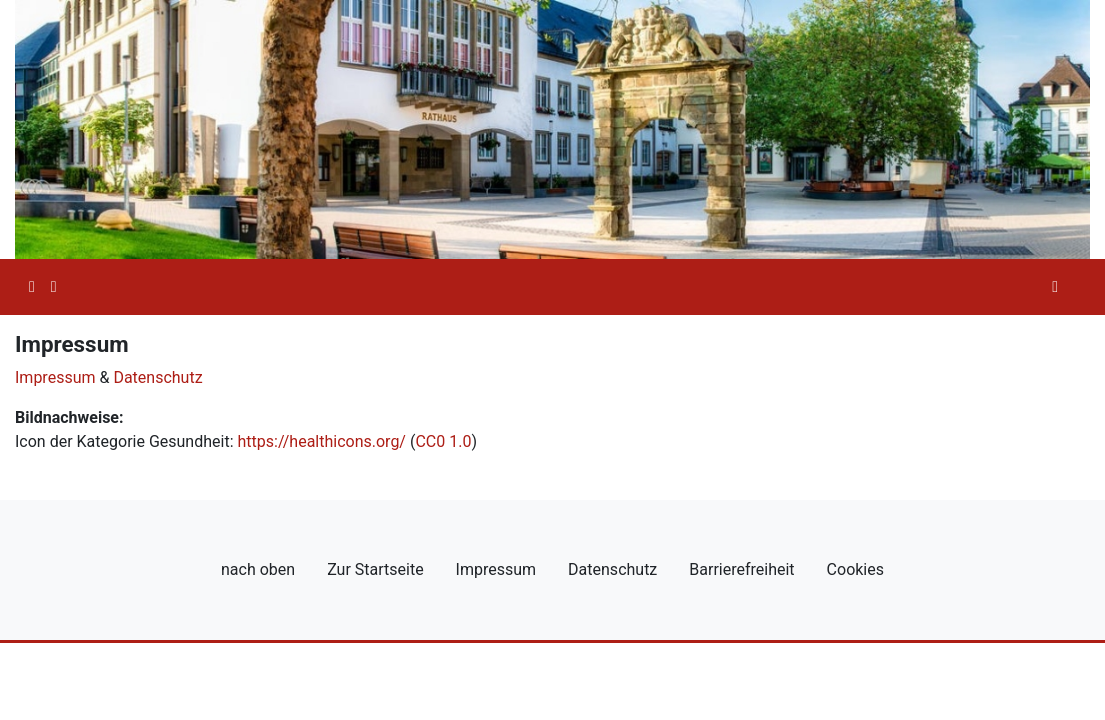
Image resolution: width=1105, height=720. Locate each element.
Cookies (855, 569)
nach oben (258, 569)
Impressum (55, 377)
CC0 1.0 (443, 441)
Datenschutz (157, 377)
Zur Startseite (375, 569)
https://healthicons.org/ (321, 441)
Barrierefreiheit (741, 569)
